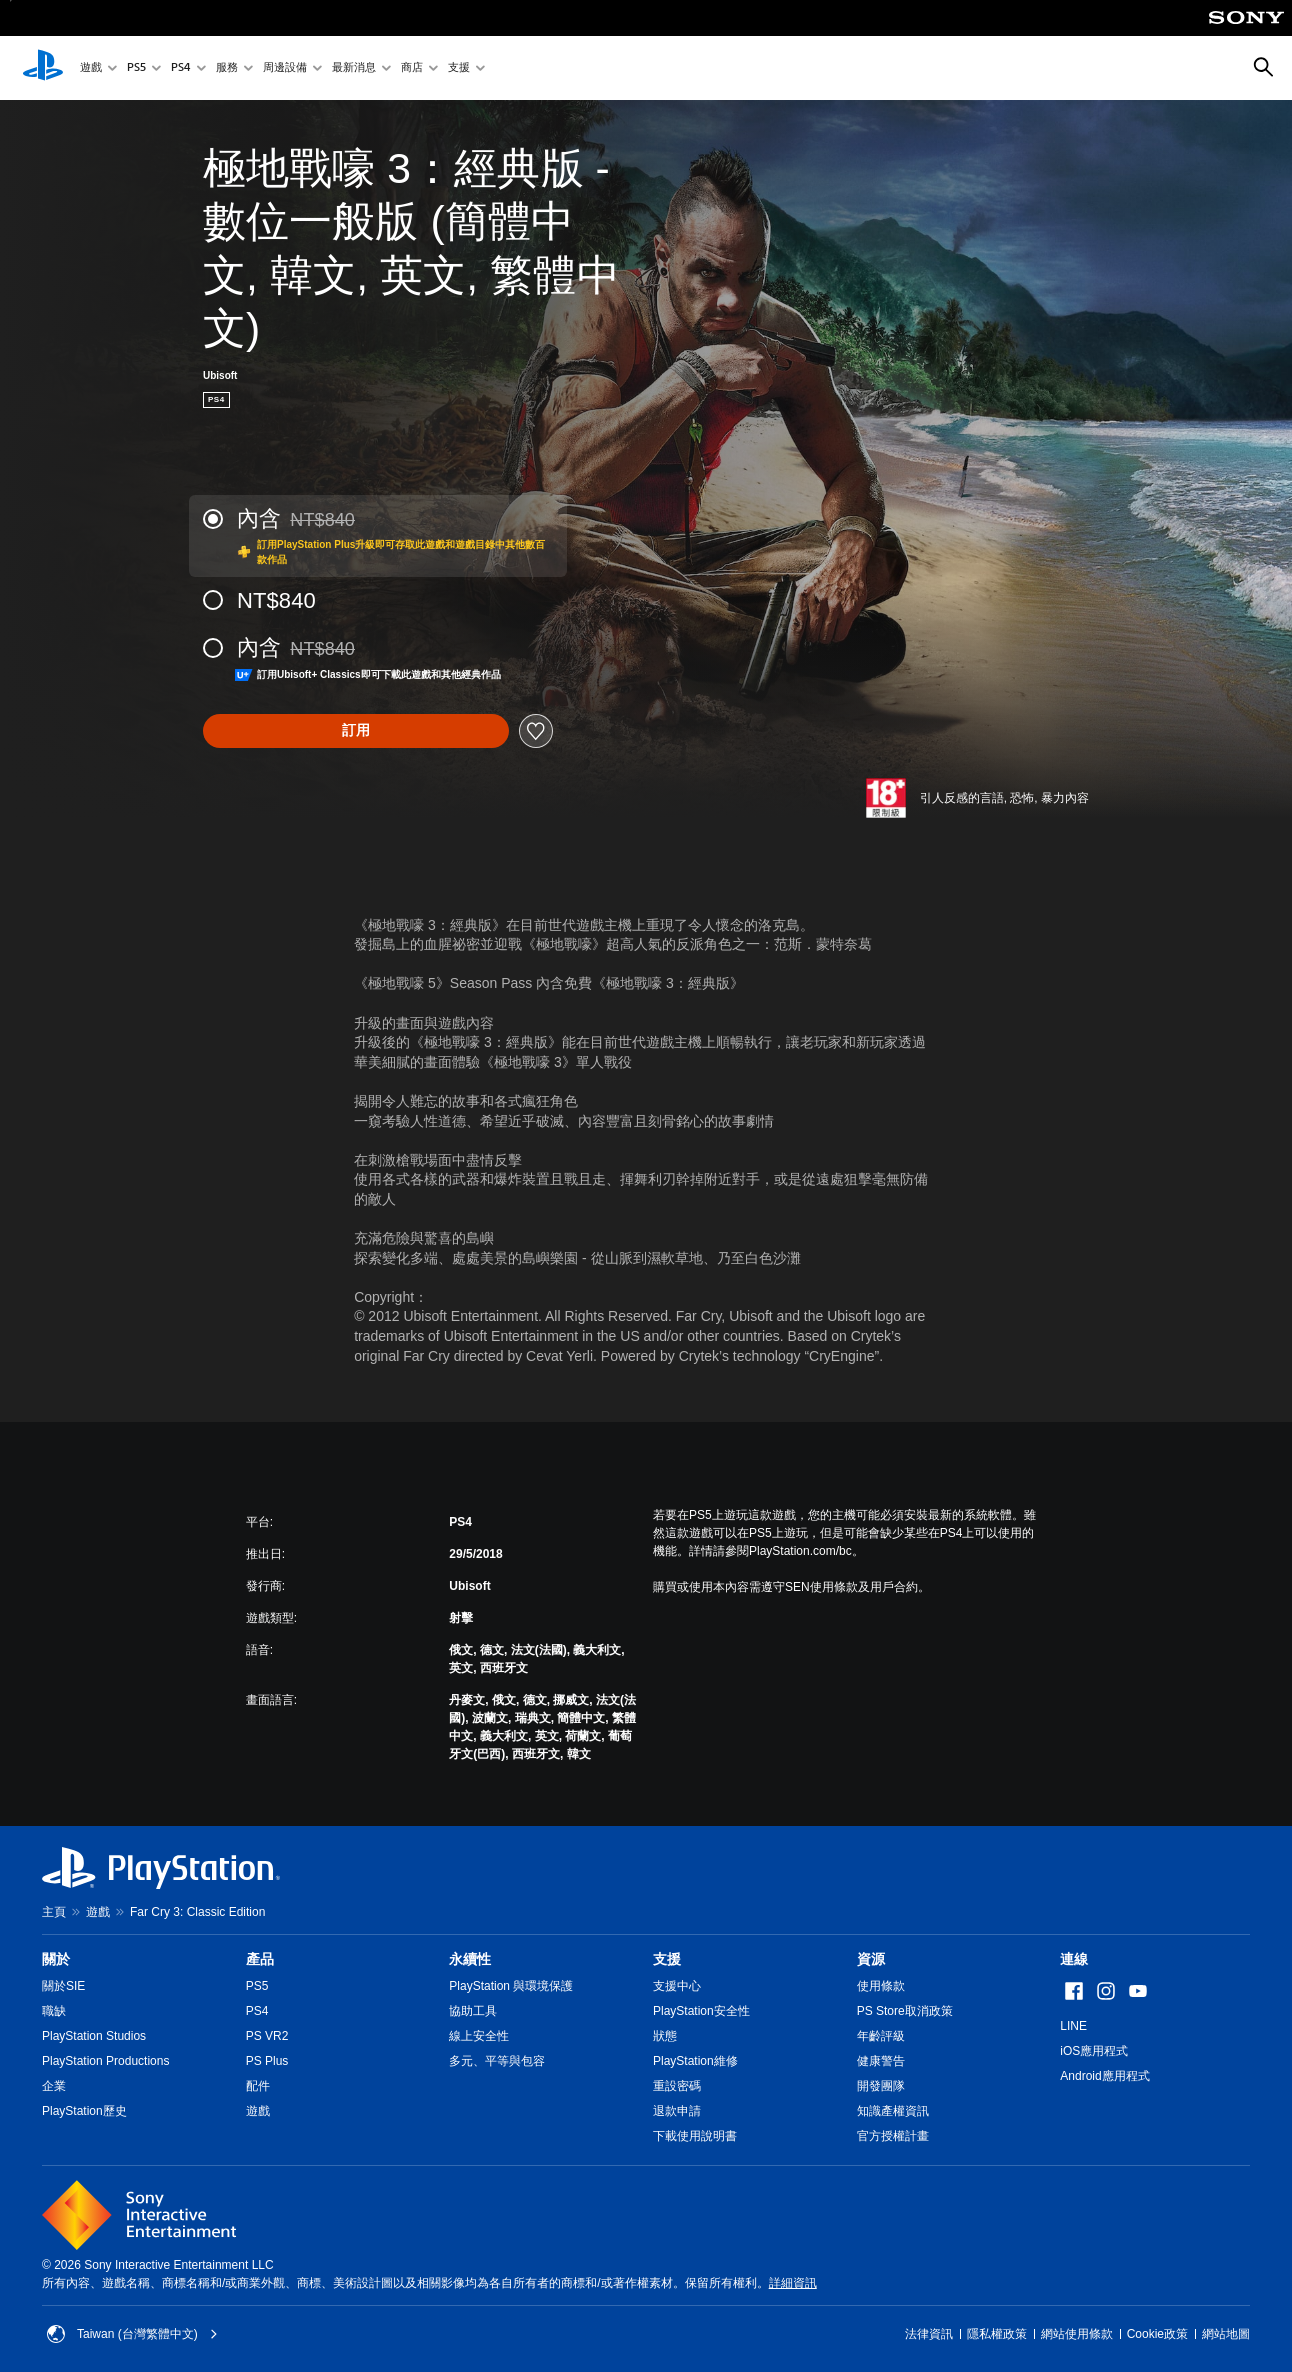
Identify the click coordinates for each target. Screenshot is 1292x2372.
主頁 (54, 1912)
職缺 (54, 2011)
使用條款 (881, 1986)
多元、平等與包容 (497, 2061)
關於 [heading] (56, 1959)
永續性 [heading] (470, 1959)
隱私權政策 (997, 2334)
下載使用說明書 (695, 2136)
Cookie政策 (1157, 2334)
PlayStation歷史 (84, 2111)
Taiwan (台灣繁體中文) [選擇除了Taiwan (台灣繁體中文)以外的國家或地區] (132, 2334)
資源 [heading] (871, 1959)
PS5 (136, 68)
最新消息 (354, 68)
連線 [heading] (1074, 1959)
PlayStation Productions (105, 2061)
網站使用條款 (1077, 2334)
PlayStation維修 (695, 2061)
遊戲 (91, 68)
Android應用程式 (1104, 2076)
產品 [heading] (260, 1959)
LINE (1073, 2026)
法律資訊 (929, 2334)
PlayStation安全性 (701, 2011)
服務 (227, 68)
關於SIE (63, 1986)
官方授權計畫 (893, 2136)
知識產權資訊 (893, 2111)
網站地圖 (1226, 2334)
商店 (412, 68)
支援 (459, 68)
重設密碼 (677, 2086)
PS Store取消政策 (905, 2011)
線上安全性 (479, 2036)
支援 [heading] (667, 1959)
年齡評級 (881, 2036)
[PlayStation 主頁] (43, 68)
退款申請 (677, 2111)
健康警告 (881, 2061)
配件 (258, 2086)
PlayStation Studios (94, 2036)
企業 (54, 2086)
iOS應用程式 (1094, 2051)
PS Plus (267, 2061)
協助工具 (473, 2011)
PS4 (181, 68)
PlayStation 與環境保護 (511, 1986)
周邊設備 (285, 68)
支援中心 (677, 1986)
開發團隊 (881, 2086)
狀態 (665, 2036)
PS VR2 (267, 2036)
